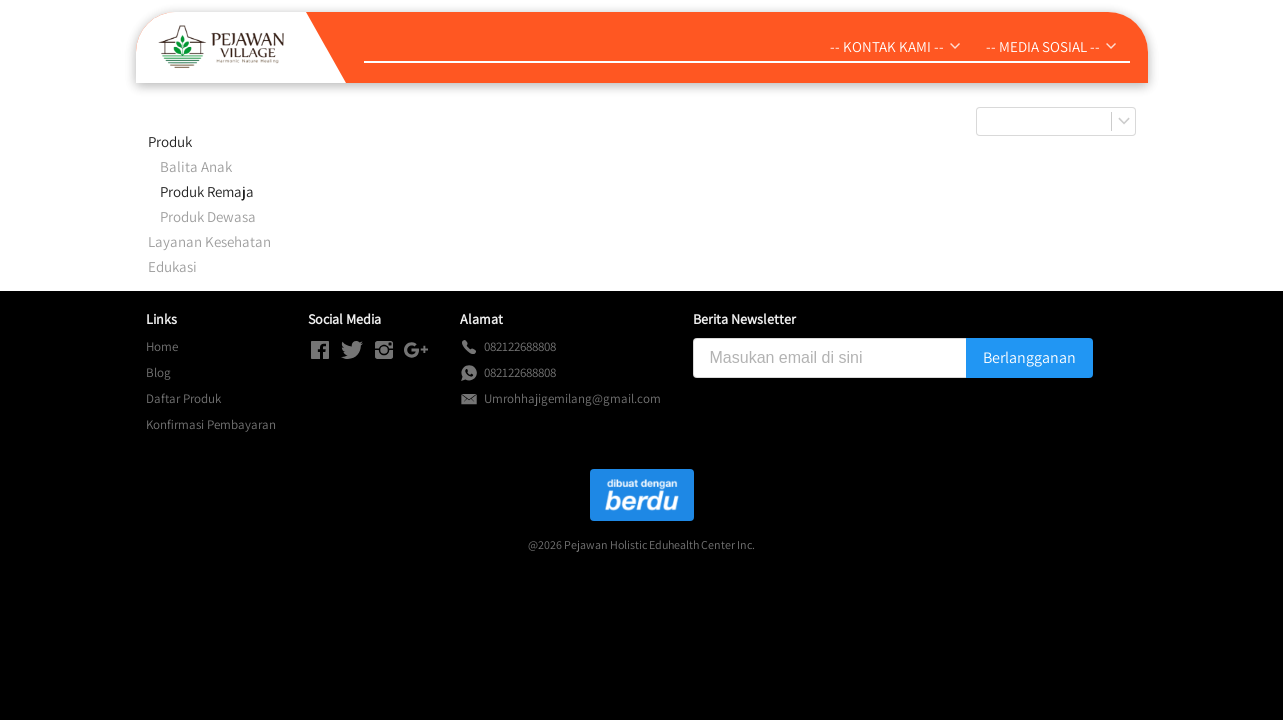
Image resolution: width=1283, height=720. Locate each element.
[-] (320, 351)
